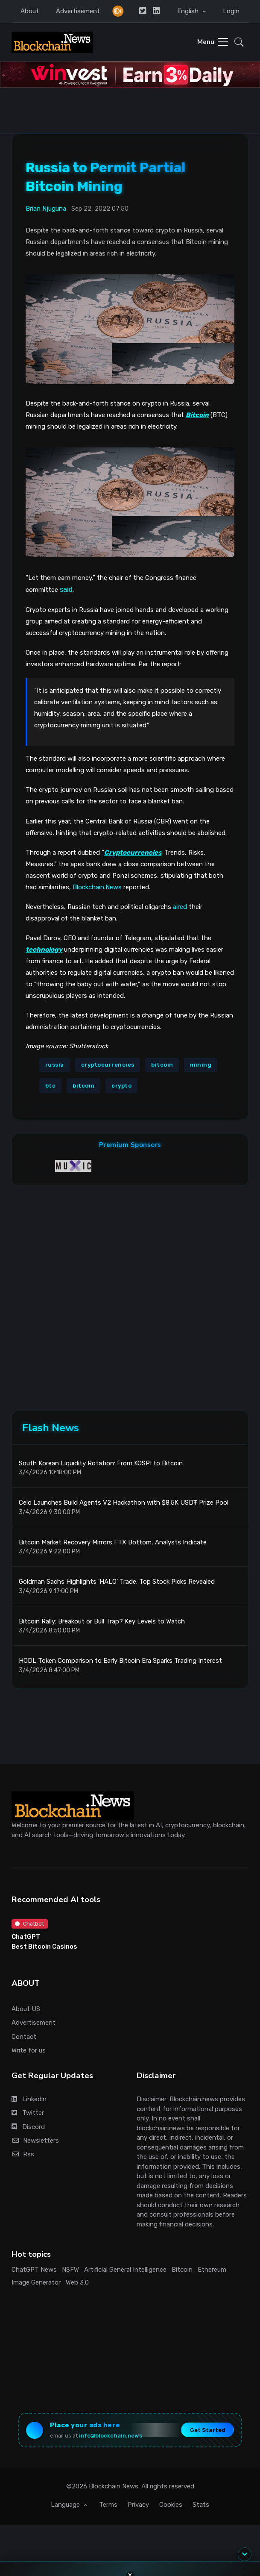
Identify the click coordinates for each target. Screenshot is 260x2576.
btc (50, 1085)
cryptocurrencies (107, 1065)
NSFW (70, 2269)
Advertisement (78, 11)
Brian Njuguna (46, 208)
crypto (121, 1085)
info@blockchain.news (110, 2435)
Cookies (170, 2504)
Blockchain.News (97, 887)
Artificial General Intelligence (125, 2269)
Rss (23, 2154)
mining (200, 1065)
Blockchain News (113, 2486)
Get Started (207, 2429)
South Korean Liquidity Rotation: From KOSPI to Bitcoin (101, 1463)
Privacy (138, 2504)
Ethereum (212, 2269)
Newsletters (35, 2140)
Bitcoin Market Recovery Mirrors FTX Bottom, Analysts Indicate (113, 1542)
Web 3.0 (77, 2282)
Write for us (29, 2050)
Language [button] (66, 2504)
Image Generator (36, 2282)
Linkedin (29, 2099)
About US (26, 2009)
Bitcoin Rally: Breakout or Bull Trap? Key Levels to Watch (102, 1621)
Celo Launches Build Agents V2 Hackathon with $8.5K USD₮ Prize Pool (123, 1502)
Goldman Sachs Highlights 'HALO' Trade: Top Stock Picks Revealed (117, 1581)
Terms (108, 2504)
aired (180, 907)
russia (54, 1065)
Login (231, 11)
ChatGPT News (34, 2269)
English (188, 11)
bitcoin (162, 1065)
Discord (28, 2127)
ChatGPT (26, 1937)
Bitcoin (182, 2269)
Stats (201, 2504)
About (29, 11)
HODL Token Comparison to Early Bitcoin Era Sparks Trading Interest (120, 1660)
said (66, 589)
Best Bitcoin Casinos (44, 1946)
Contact (24, 2037)
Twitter (28, 2113)
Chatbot (29, 1923)
